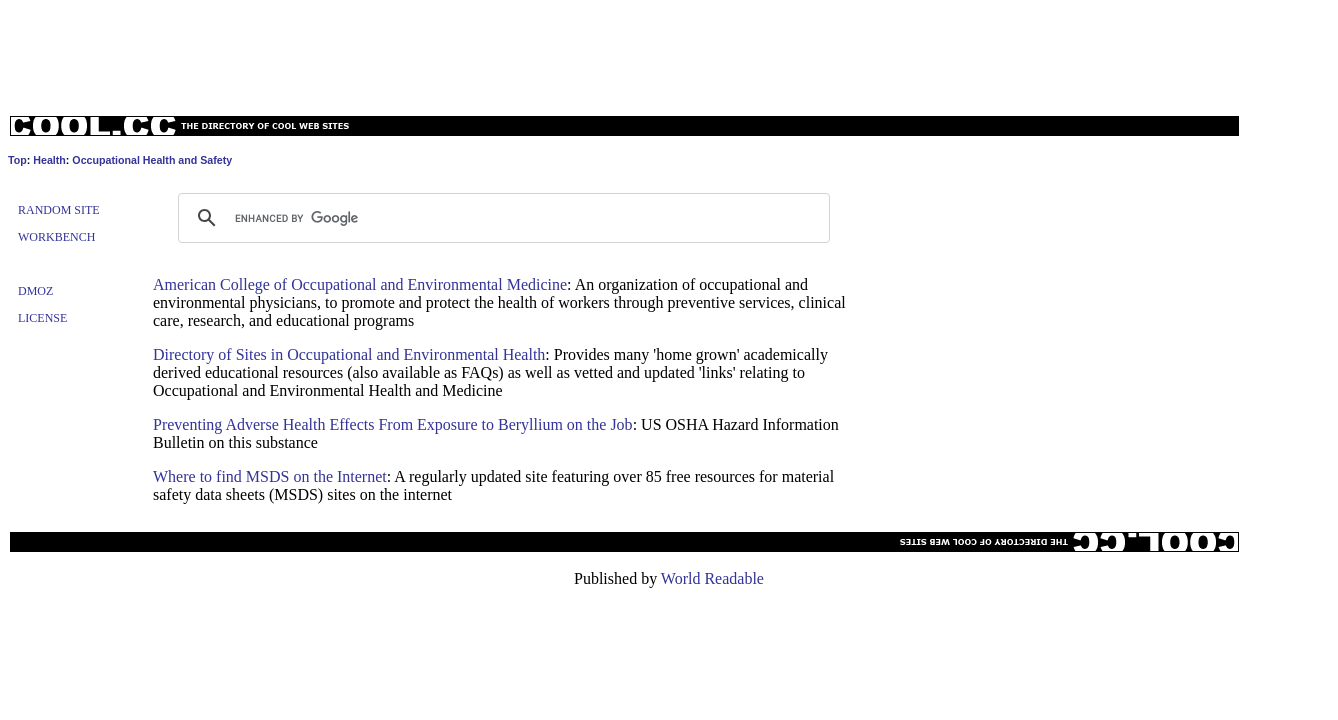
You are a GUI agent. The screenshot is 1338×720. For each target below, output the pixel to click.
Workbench (56, 237)
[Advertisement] (669, 53)
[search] (501, 218)
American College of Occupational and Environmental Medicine (360, 284)
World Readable (712, 578)
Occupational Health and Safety (152, 160)
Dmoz (35, 291)
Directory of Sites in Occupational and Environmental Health (349, 354)
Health (49, 160)
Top (17, 160)
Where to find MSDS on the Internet (270, 476)
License (42, 318)
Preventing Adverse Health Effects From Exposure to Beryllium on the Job (393, 424)
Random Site (59, 210)
